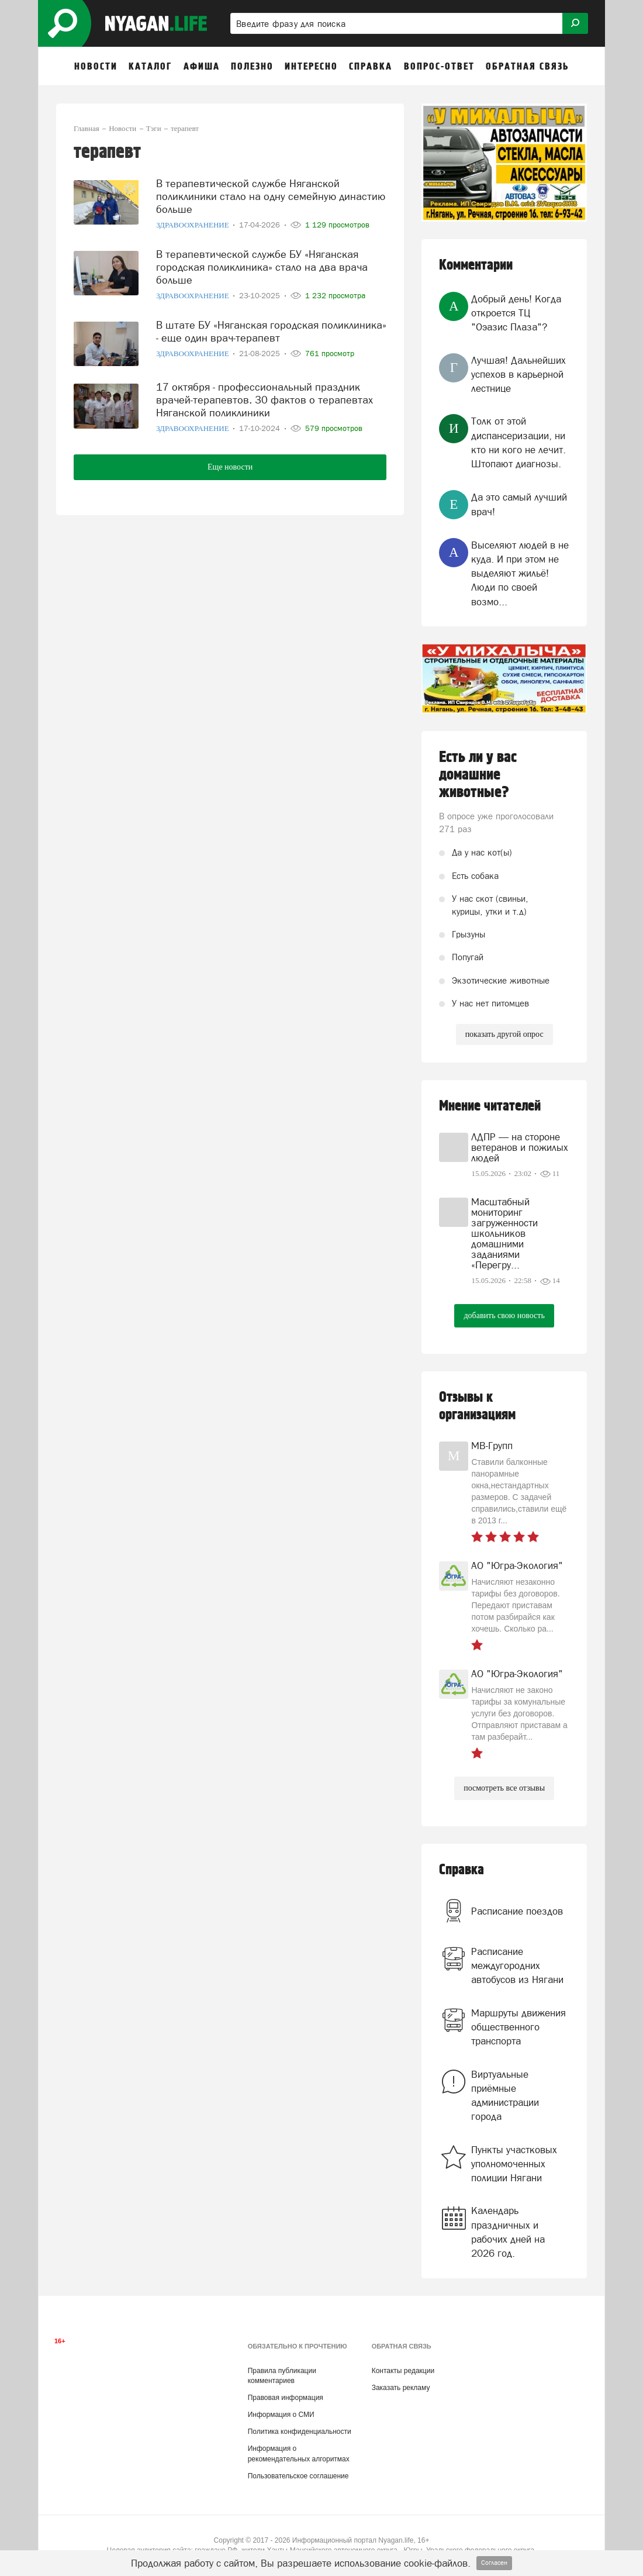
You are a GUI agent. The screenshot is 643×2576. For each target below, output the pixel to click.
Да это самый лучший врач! (519, 504)
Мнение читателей (490, 1106)
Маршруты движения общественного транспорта (518, 2027)
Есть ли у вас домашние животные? (478, 775)
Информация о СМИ (281, 2415)
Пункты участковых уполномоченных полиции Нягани (514, 2164)
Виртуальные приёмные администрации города (505, 2095)
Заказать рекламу (401, 2388)
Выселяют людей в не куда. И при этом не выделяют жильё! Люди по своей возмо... (520, 573)
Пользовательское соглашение (298, 2476)
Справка (461, 1869)
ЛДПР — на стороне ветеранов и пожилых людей (519, 1147)
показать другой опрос (504, 1034)
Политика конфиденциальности (299, 2431)
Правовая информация (285, 2398)
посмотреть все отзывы (504, 1788)
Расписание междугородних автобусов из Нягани (517, 1966)
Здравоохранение (193, 224)
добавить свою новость (504, 1315)
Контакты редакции (403, 2371)
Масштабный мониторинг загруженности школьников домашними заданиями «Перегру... (504, 1233)
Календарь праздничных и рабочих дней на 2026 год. (508, 2232)
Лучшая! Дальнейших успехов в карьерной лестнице (518, 374)
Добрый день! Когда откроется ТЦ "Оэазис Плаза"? (516, 313)
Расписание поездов (517, 1911)
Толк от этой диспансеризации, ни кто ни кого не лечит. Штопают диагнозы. (518, 442)
